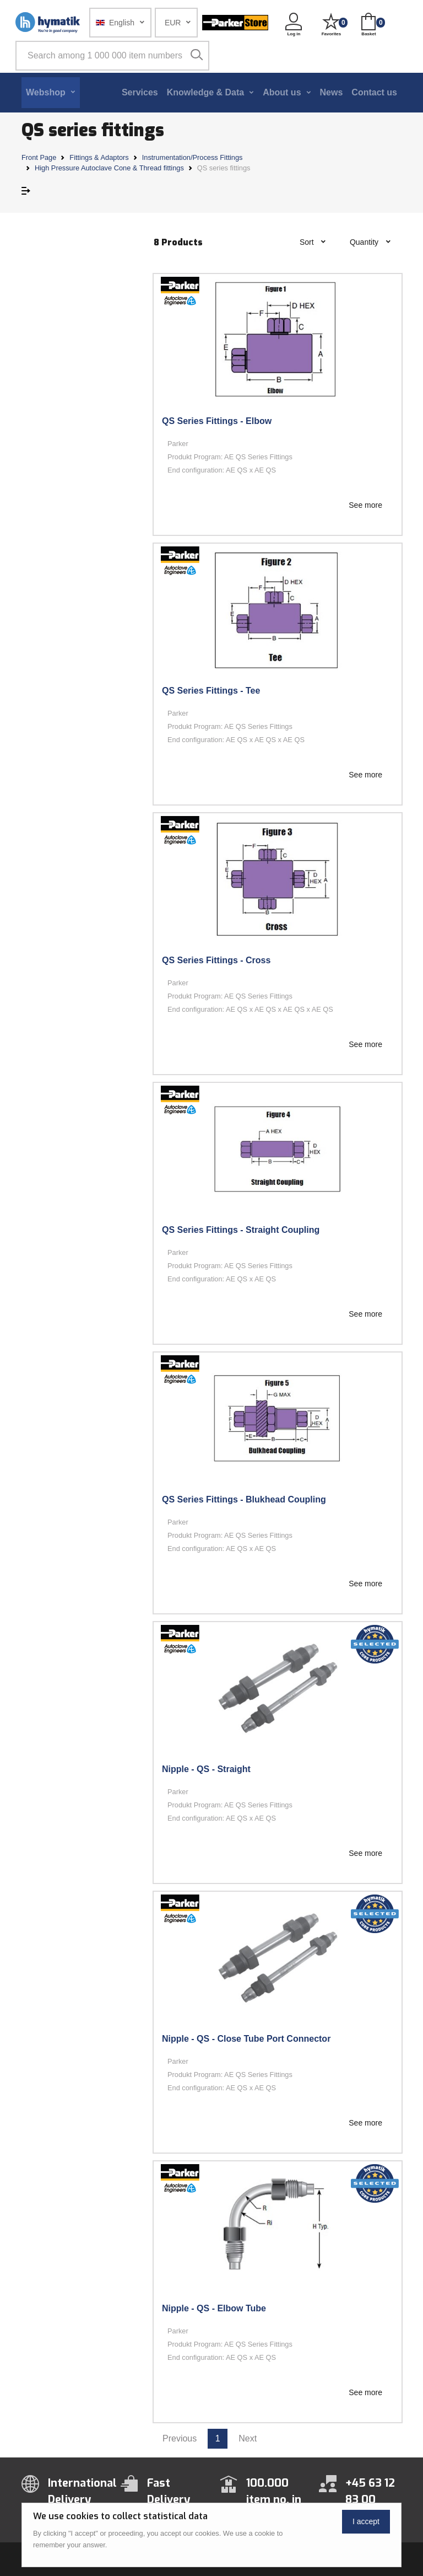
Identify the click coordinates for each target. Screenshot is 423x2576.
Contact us (374, 92)
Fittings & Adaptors (98, 157)
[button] (120, 22)
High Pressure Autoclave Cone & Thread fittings (109, 168)
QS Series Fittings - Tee (211, 690)
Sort (308, 242)
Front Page (38, 157)
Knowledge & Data (205, 92)
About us (282, 92)
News (331, 92)
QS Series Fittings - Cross (216, 960)
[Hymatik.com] (48, 22)
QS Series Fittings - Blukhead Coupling (244, 1499)
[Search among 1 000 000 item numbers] (112, 55)
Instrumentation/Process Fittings (192, 157)
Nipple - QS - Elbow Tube (214, 2308)
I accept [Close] (365, 2521)
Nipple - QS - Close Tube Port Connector (246, 2038)
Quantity (365, 242)
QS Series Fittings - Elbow (217, 421)
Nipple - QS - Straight (206, 1769)
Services (140, 92)
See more (365, 505)
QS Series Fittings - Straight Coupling (240, 1230)
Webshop (46, 92)
